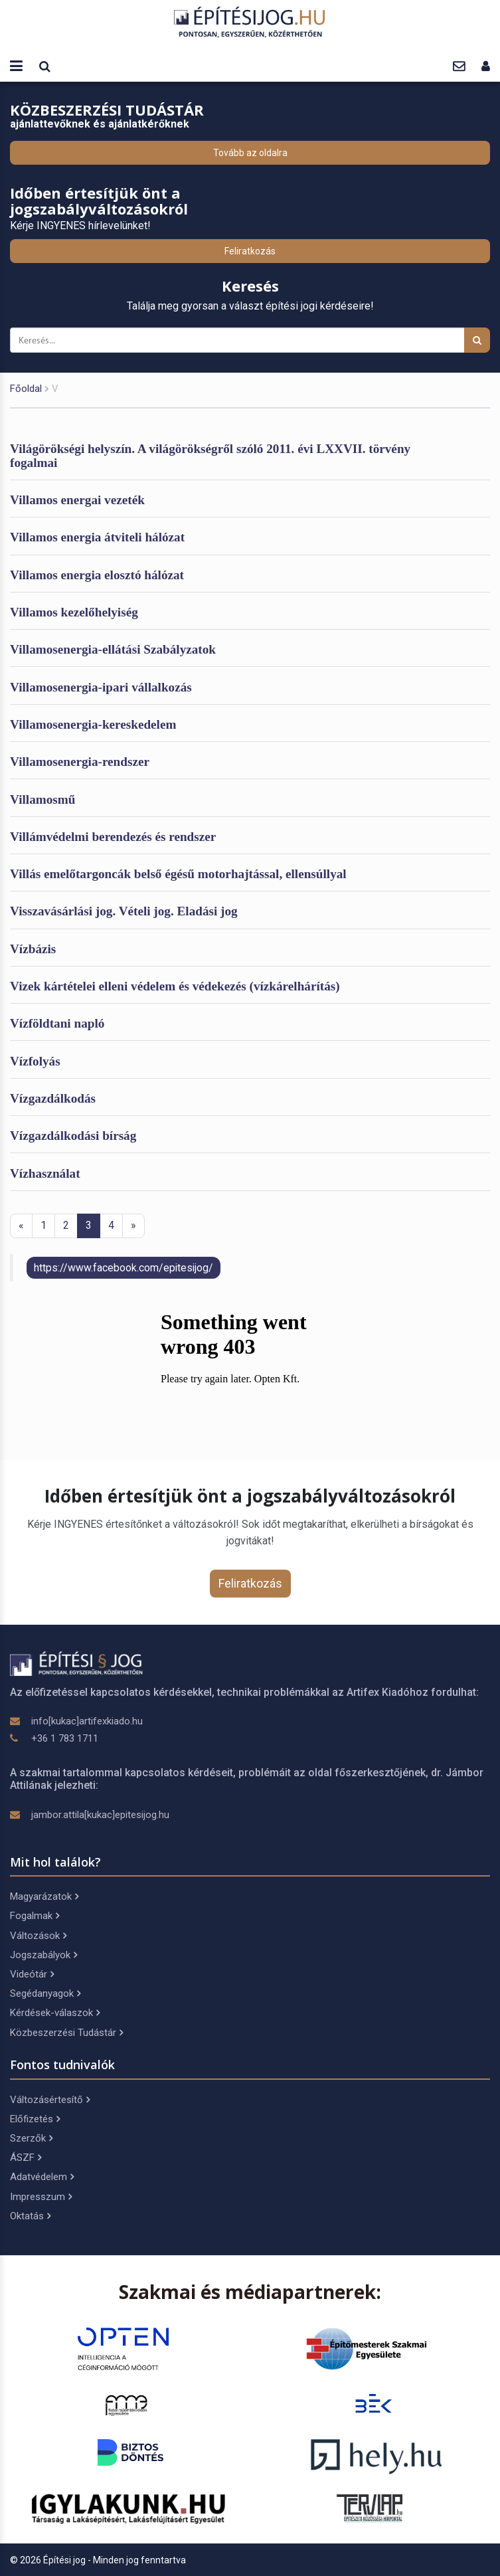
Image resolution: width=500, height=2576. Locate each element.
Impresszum (41, 2197)
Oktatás (30, 2216)
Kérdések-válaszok (55, 2013)
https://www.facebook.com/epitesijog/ (123, 1267)
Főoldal (26, 389)
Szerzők (31, 2138)
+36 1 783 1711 (64, 1738)
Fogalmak (34, 1916)
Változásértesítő (50, 2100)
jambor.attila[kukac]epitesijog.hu (100, 1815)
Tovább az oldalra (250, 152)
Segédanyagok (45, 1993)
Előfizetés (35, 2119)
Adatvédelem (42, 2177)
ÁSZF (25, 2157)
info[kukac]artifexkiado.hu (87, 1721)
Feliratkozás (250, 251)
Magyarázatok (44, 1896)
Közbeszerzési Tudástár (66, 2033)
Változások (38, 1936)
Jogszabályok (43, 1955)
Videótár (32, 1974)
